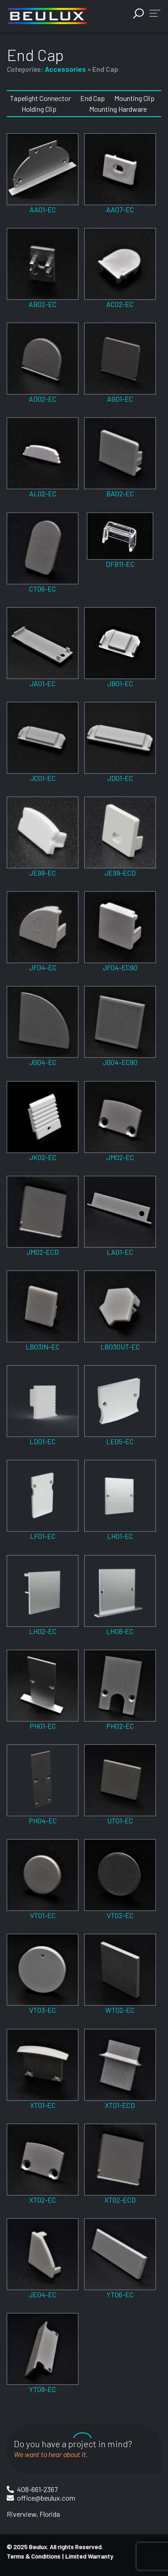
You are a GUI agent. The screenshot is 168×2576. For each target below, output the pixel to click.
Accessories (65, 69)
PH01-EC (43, 1726)
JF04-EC (42, 967)
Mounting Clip (134, 98)
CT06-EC (42, 588)
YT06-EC (120, 2294)
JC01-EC (43, 778)
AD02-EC (42, 398)
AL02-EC (42, 493)
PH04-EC (43, 1820)
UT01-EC (120, 1820)
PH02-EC (120, 1726)
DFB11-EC (120, 564)
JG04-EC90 (120, 1062)
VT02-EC (120, 1915)
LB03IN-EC (43, 1346)
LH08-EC (120, 1631)
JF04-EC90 (120, 967)
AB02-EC (42, 304)
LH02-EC (42, 1631)
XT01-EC (43, 2105)
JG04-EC (42, 1062)
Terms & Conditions (33, 2556)
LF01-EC (43, 1536)
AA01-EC (43, 209)
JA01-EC (43, 683)
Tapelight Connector (40, 98)
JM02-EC (120, 1157)
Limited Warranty (89, 2556)
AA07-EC (120, 209)
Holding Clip (39, 109)
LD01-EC (43, 1441)
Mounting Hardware (118, 109)
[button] (155, 13)
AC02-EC (120, 304)
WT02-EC (119, 2010)
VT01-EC (43, 1915)
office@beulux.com (46, 2497)
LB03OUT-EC (120, 1346)
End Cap (92, 98)
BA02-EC (120, 493)
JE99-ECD (120, 872)
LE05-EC (120, 1441)
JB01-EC (120, 683)
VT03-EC (42, 2010)
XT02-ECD (120, 2199)
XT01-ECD (120, 2105)
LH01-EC (120, 1536)
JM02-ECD (42, 1252)
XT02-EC (42, 2199)
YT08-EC (42, 2389)
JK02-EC (42, 1157)
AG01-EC (120, 398)
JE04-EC (42, 2294)
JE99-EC (42, 872)
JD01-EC (120, 778)
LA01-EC (120, 1252)
